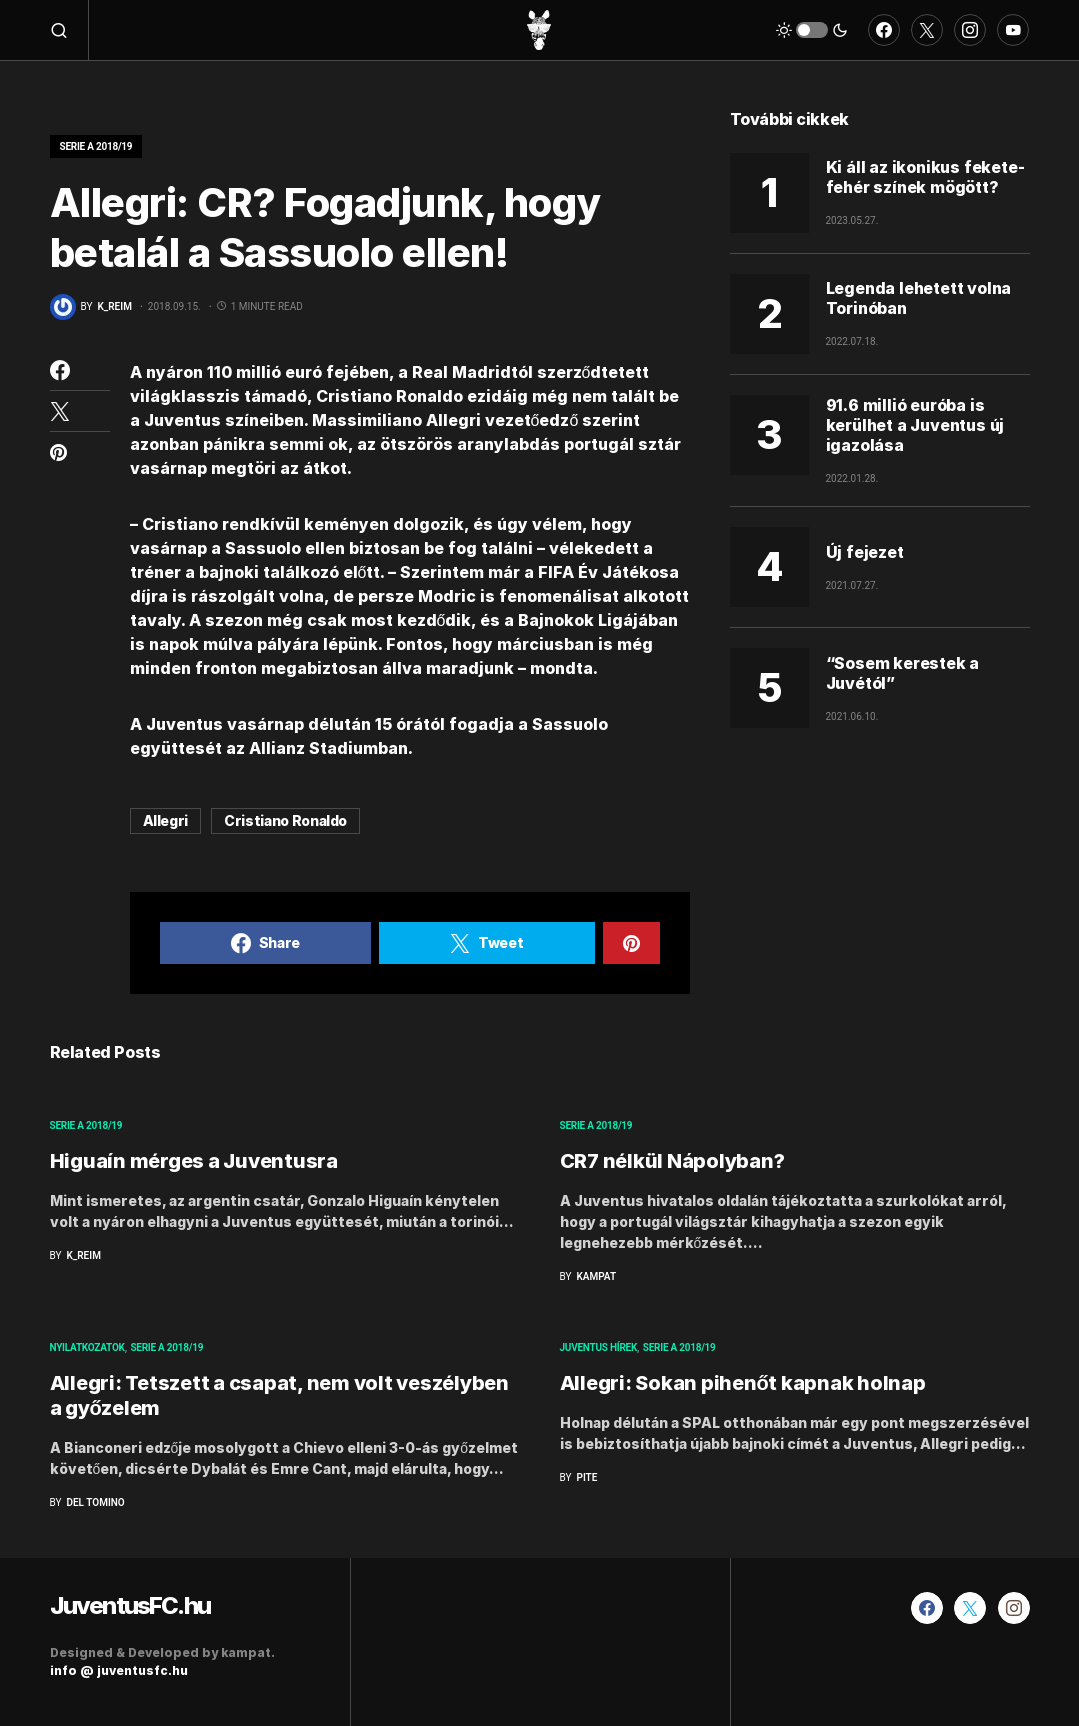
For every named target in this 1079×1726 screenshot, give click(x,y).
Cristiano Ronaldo (285, 820)
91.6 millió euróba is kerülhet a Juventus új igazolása (915, 425)
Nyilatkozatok (87, 1347)
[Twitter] (927, 30)
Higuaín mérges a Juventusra (194, 1161)
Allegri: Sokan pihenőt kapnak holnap (743, 1383)
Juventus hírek (599, 1347)
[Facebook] (884, 30)
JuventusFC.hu (130, 1605)
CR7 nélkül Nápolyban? (672, 1161)
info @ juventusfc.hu (119, 1670)
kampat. (248, 1652)
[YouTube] (1013, 30)
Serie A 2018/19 (96, 146)
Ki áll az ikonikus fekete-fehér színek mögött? (925, 177)
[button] (69, 30)
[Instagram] (970, 30)
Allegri (166, 820)
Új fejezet (865, 552)
